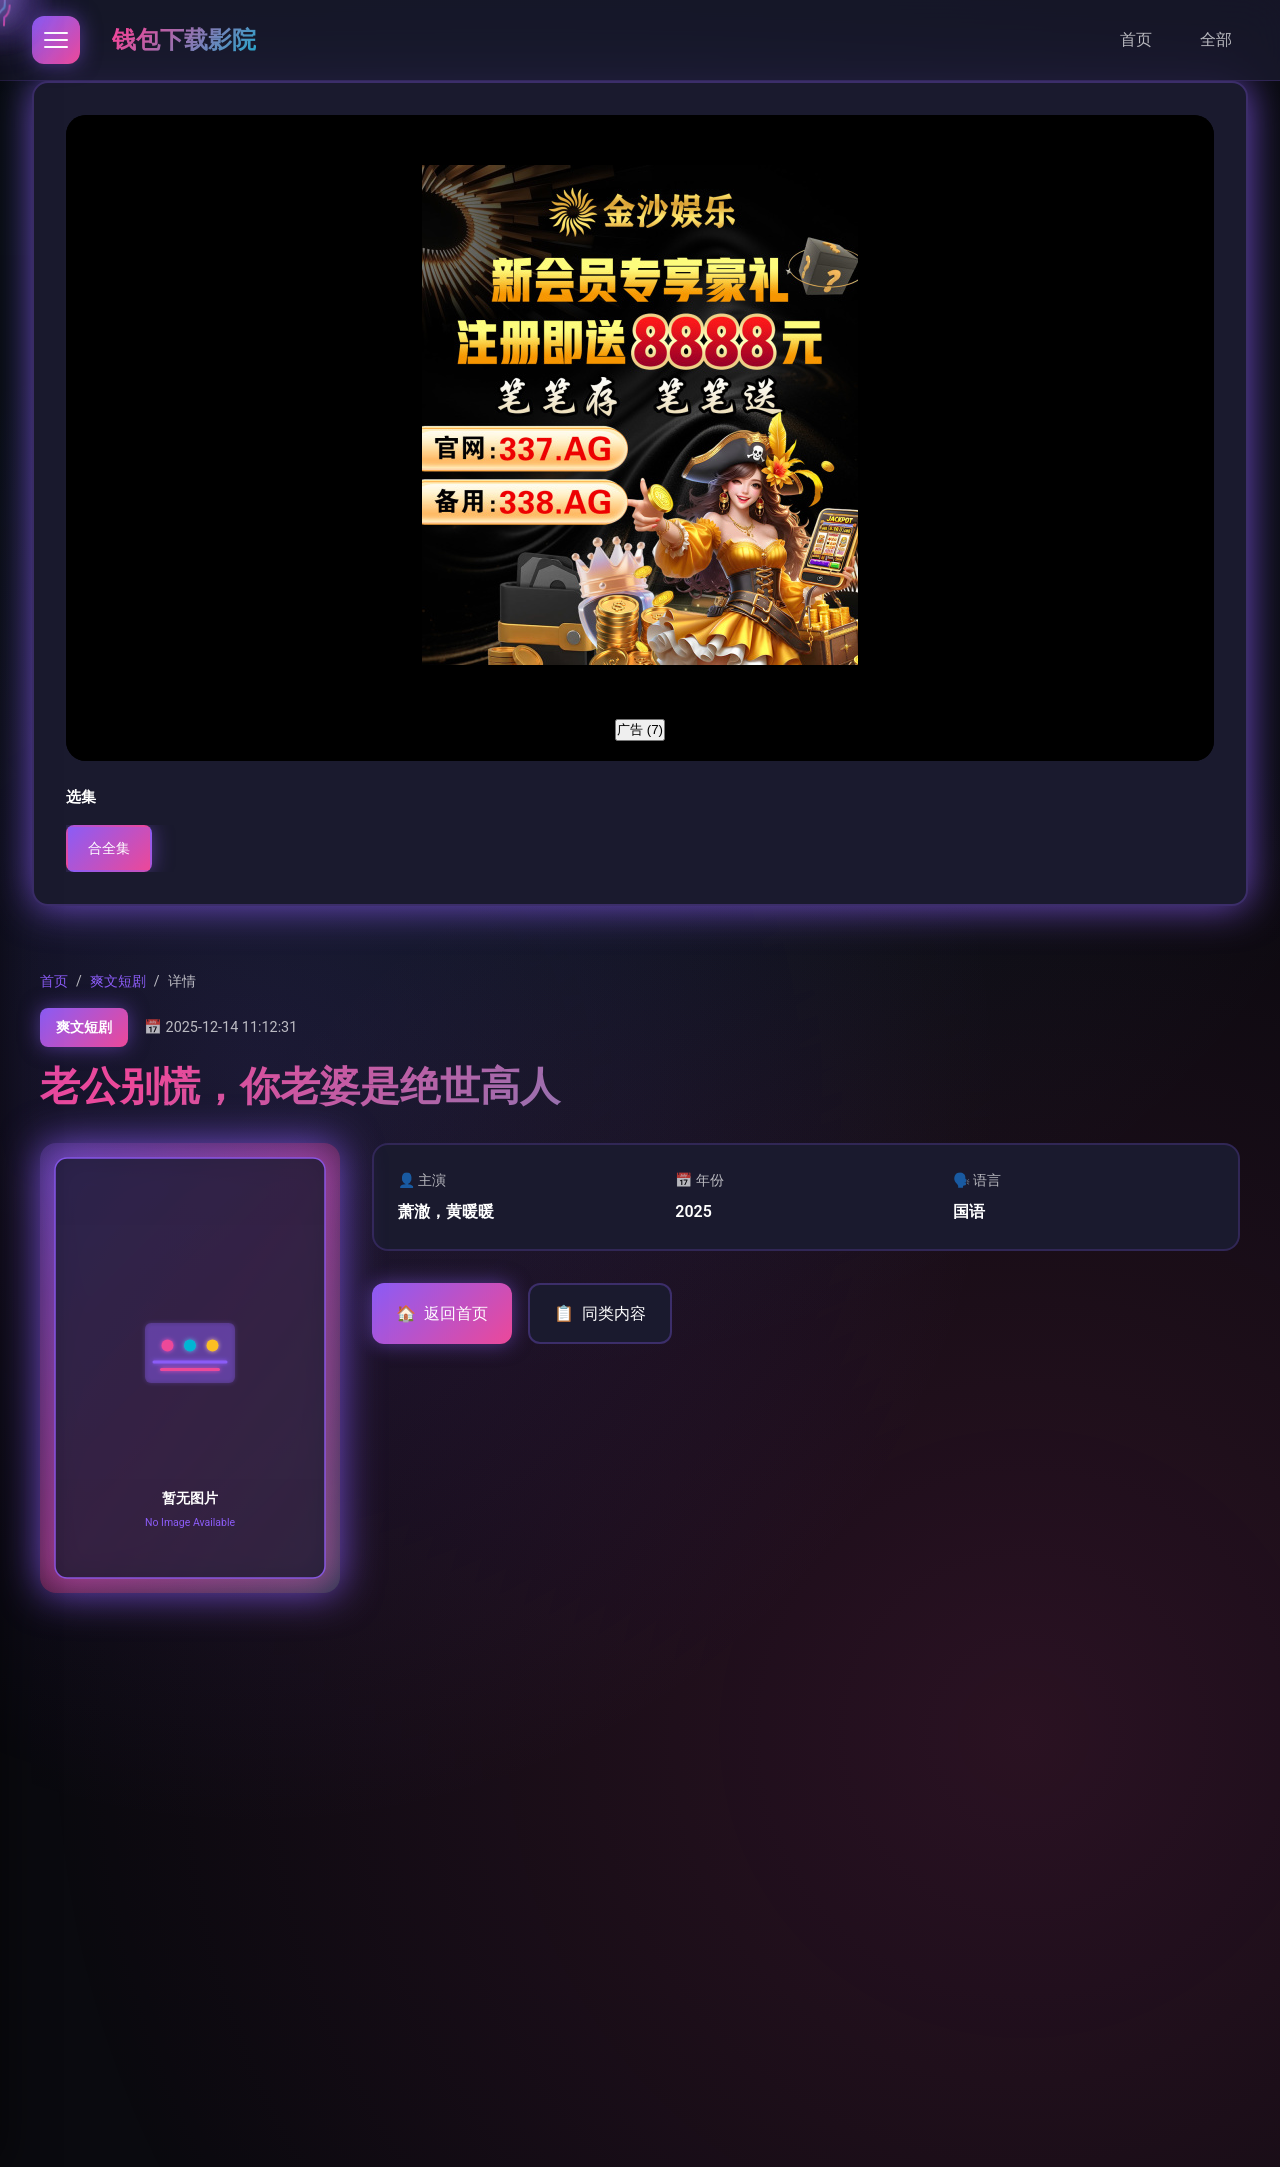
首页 (1136, 39)
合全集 (109, 848)
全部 (1216, 39)
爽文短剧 (118, 981)
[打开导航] (56, 40)
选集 (81, 797)
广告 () (640, 729)
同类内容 (600, 1314)
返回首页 (442, 1314)
